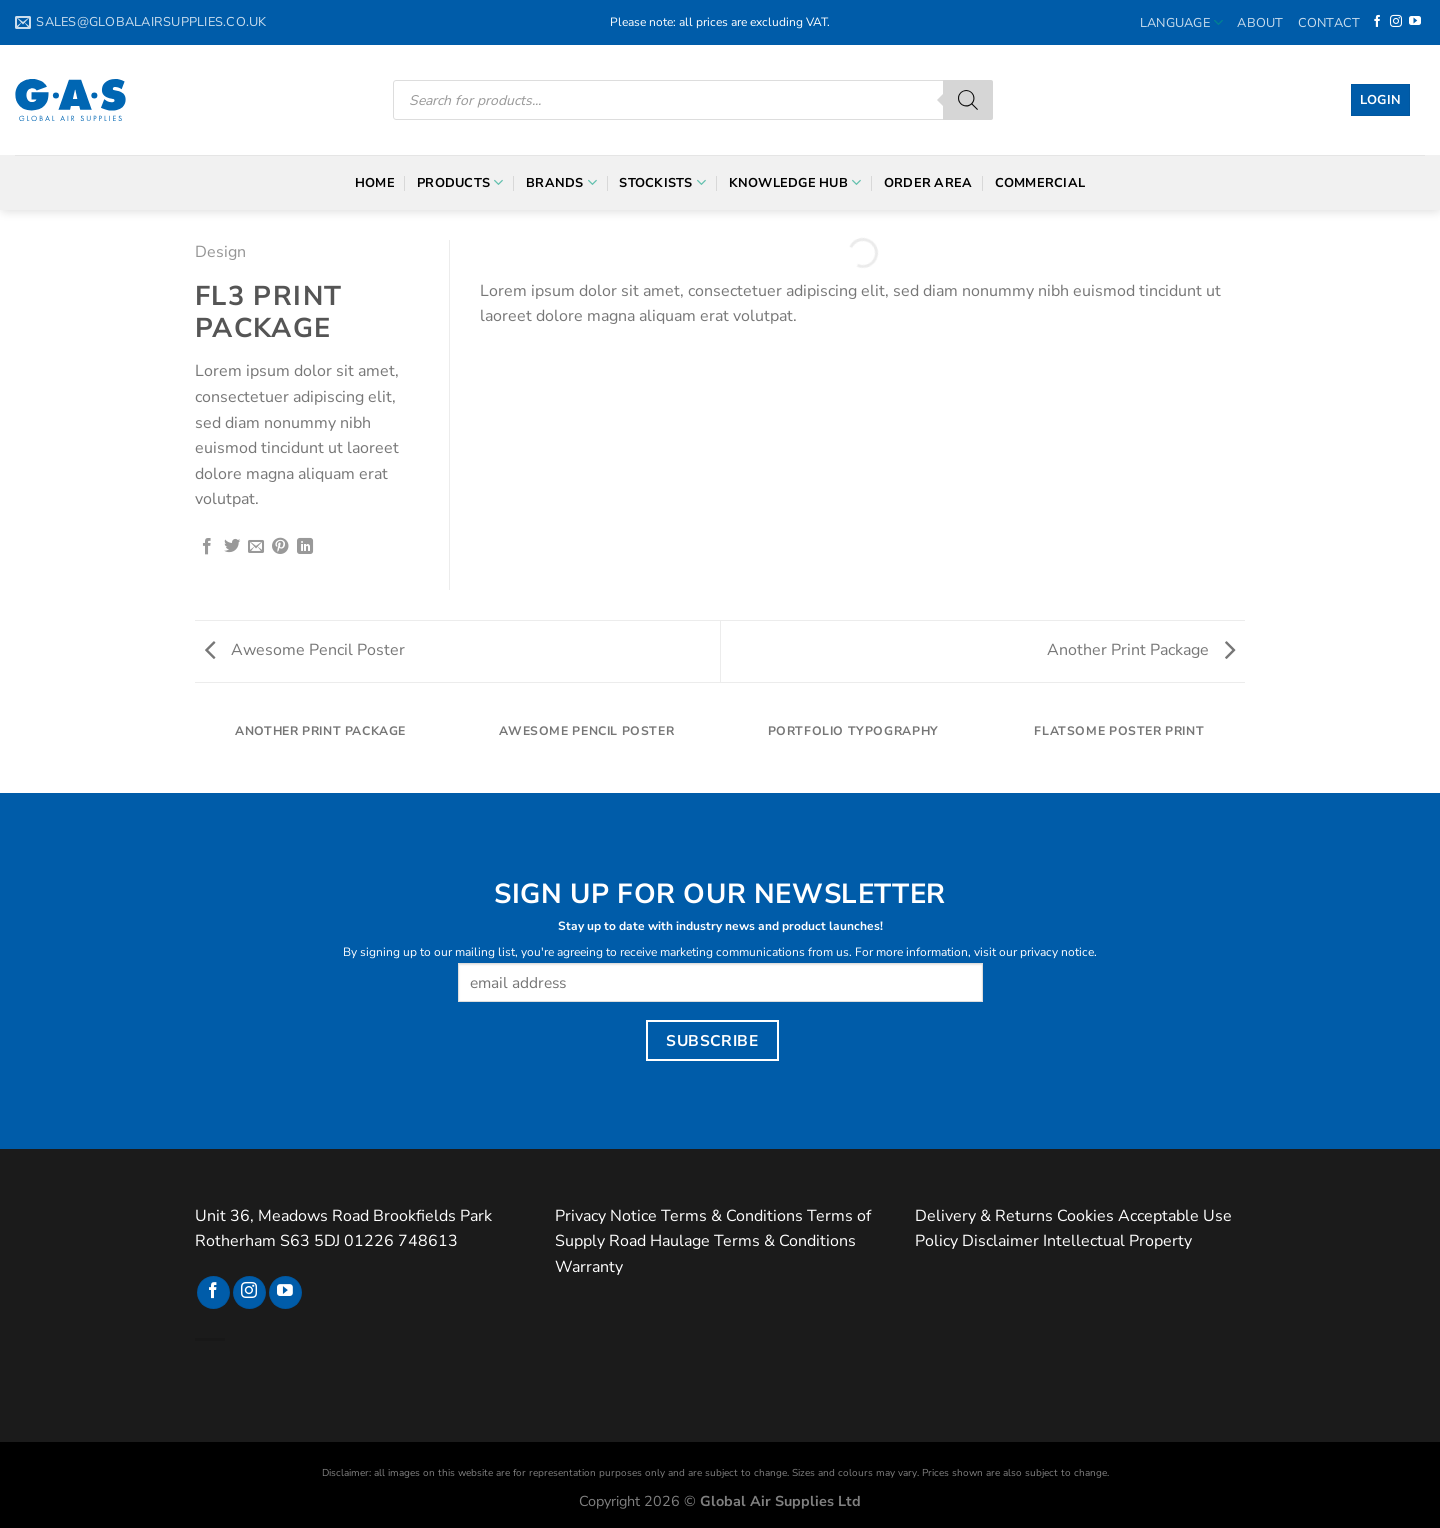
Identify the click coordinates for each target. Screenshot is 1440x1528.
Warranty (589, 1267)
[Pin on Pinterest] (280, 547)
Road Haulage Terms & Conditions (732, 1241)
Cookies (1085, 1216)
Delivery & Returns (984, 1216)
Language (1182, 22)
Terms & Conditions (732, 1216)
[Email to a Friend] (256, 547)
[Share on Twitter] (232, 547)
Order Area (928, 183)
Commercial (1040, 183)
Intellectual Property (1117, 1241)
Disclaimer (1000, 1241)
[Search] (968, 100)
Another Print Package (1141, 650)
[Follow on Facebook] (1377, 22)
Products (460, 182)
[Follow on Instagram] (1396, 22)
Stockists (662, 182)
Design (220, 252)
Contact (1329, 23)
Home (375, 183)
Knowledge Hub (795, 182)
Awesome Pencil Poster (305, 650)
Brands (561, 182)
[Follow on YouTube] (1415, 22)
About (1260, 23)
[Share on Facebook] (207, 547)
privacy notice (1057, 952)
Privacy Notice (606, 1216)
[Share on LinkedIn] (305, 547)
